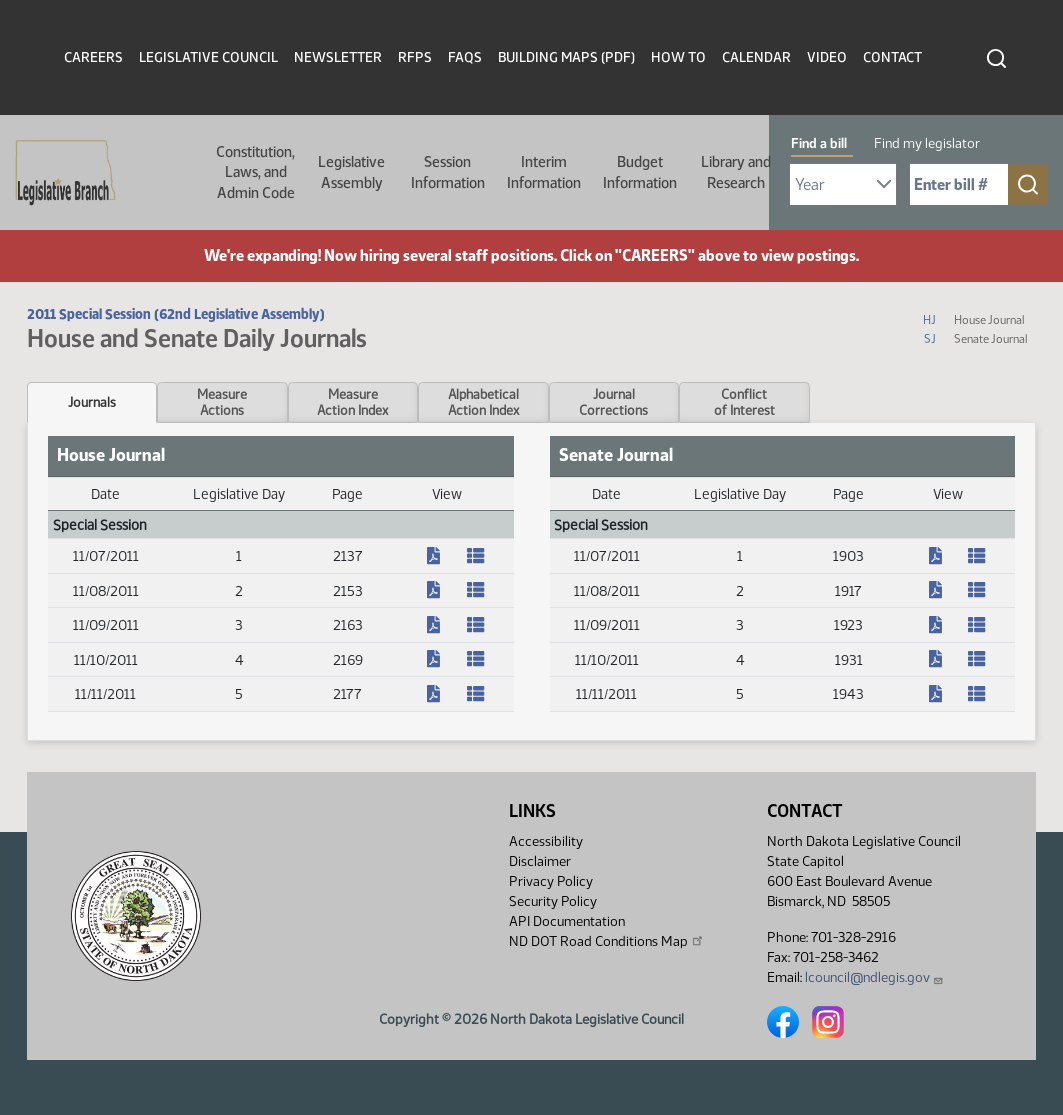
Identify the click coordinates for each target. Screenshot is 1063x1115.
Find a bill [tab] (819, 143)
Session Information (448, 172)
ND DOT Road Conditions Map (607, 941)
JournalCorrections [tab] (613, 402)
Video (827, 57)
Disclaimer (540, 861)
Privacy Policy (551, 881)
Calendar (756, 57)
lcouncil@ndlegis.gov (874, 977)
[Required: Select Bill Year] (843, 184)
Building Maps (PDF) (566, 57)
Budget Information (640, 172)
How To (678, 57)
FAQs (465, 57)
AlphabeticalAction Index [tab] (483, 402)
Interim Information (544, 172)
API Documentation (567, 921)
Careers (93, 57)
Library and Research (736, 172)
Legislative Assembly (351, 172)
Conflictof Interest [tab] (744, 402)
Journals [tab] (92, 402)
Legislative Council (208, 57)
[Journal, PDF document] (446, 556)
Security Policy (553, 901)
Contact (892, 57)
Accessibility (546, 841)
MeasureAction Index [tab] (352, 402)
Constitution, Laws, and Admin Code (255, 172)
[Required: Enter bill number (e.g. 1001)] (959, 184)
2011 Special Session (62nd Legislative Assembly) (176, 314)
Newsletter (338, 57)
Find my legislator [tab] (927, 143)
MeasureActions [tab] (222, 402)
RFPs (415, 57)
